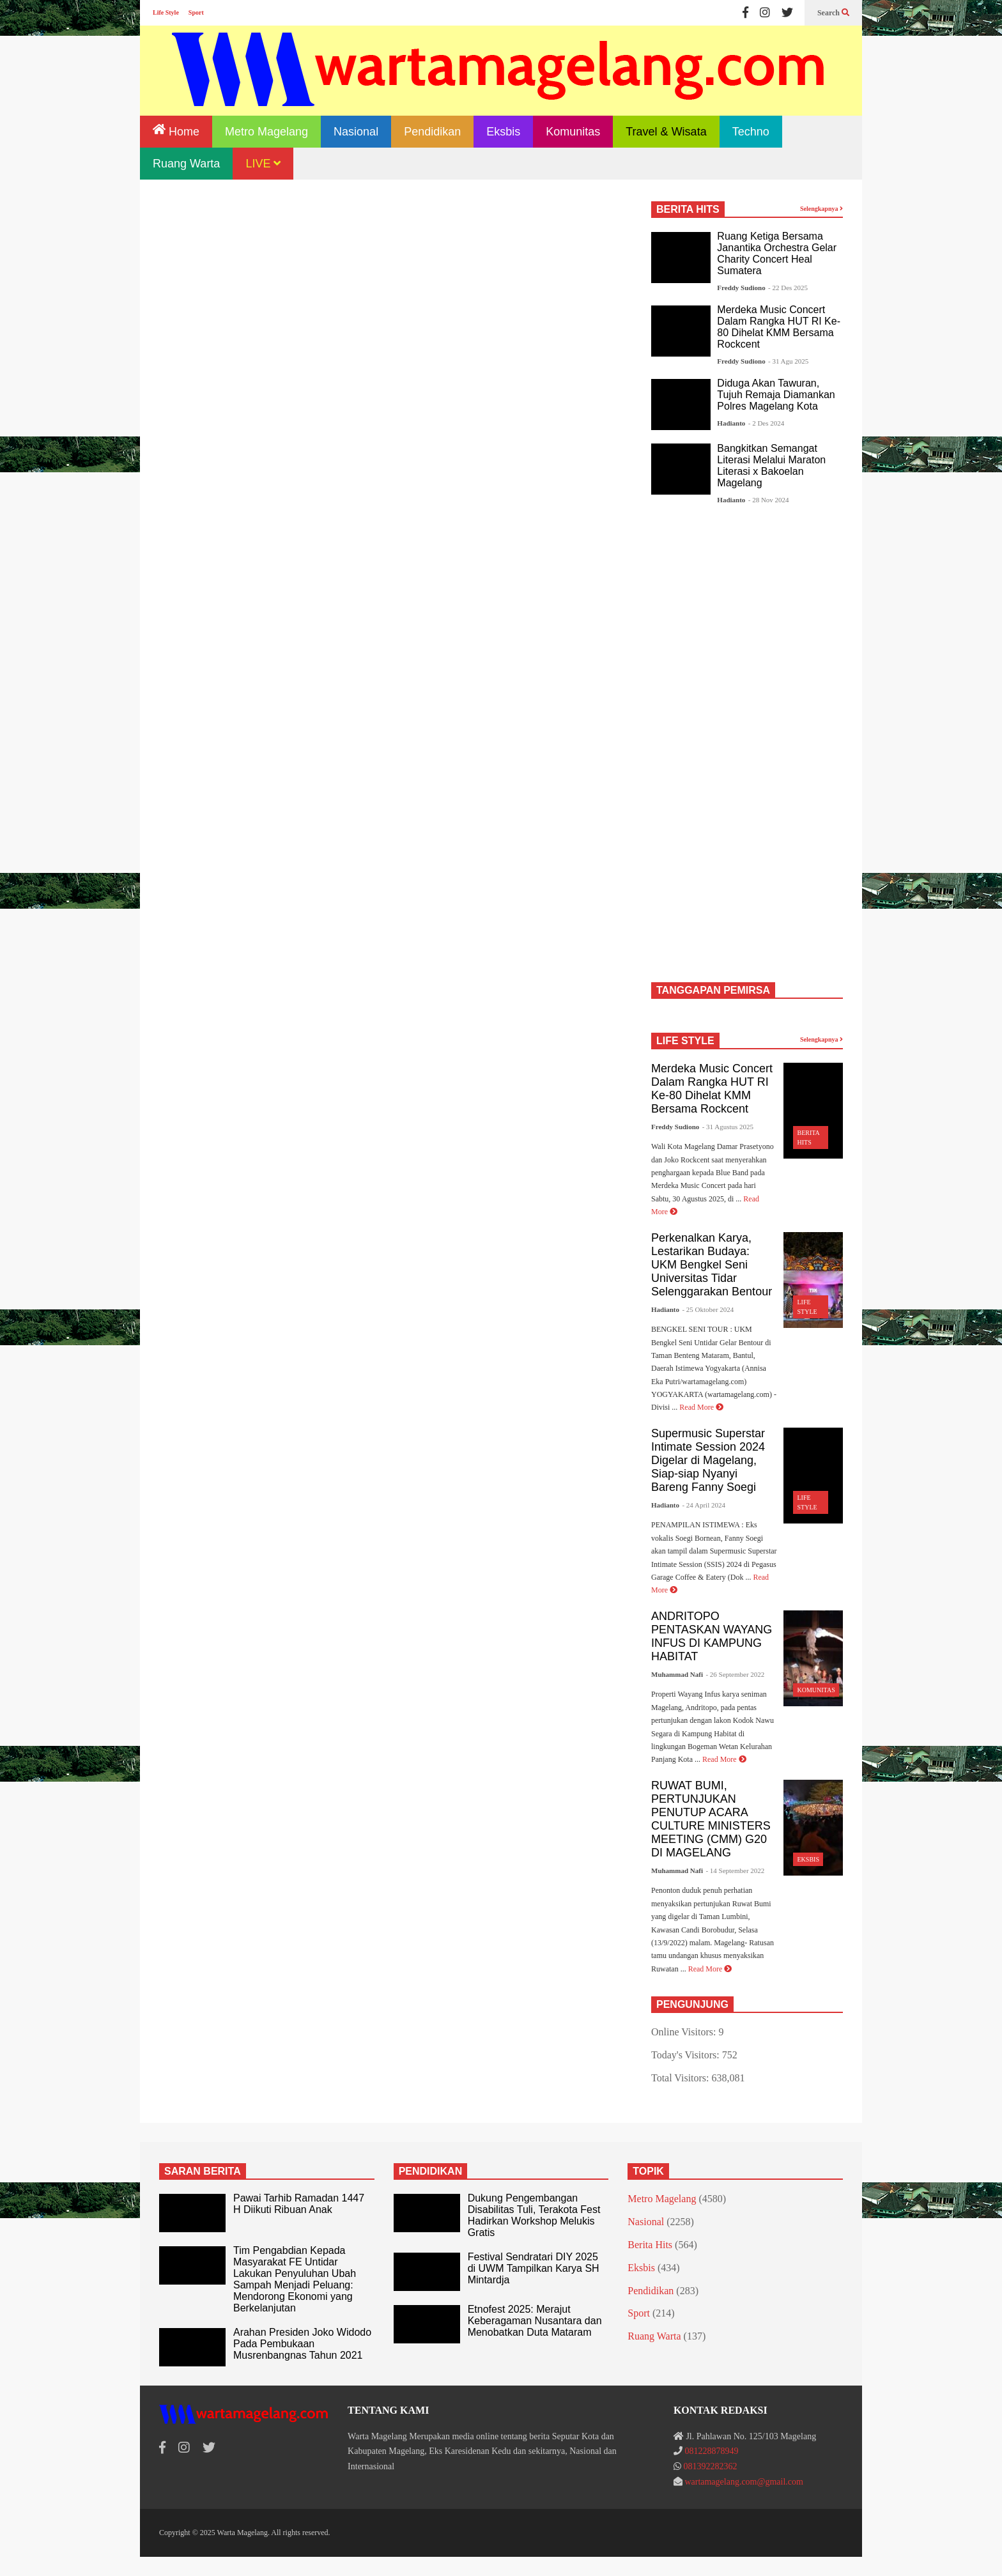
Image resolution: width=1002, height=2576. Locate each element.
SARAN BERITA (202, 2171)
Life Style (166, 12)
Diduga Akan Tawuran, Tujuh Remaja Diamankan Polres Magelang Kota (776, 395)
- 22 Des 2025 (788, 287)
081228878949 (711, 2451)
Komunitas (573, 131)
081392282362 (710, 2466)
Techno (750, 131)
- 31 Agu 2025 (788, 361)
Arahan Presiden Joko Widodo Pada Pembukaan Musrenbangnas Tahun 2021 (302, 2344)
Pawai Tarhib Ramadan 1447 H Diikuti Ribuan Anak (298, 2204)
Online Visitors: (684, 2031)
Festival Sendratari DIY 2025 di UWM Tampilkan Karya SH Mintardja (533, 2268)
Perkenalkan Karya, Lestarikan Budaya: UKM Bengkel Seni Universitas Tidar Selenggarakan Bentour (711, 1264)
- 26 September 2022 (734, 1674)
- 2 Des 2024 (766, 423)
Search (833, 12)
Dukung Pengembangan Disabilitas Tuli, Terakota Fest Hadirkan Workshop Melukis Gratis (534, 2215)
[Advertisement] (392, 308)
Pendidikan (432, 131)
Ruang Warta (186, 163)
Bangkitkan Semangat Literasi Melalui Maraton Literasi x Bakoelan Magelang (771, 465)
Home (176, 130)
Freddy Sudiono (741, 287)
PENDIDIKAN (431, 2171)
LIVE (263, 163)
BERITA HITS (688, 209)
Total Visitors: (681, 2077)
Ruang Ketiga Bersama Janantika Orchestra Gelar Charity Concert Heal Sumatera (776, 253)
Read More (701, 1407)
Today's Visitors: (686, 2054)
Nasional (356, 131)
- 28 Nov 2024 (768, 500)
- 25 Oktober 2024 (708, 1309)
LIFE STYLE (685, 1040)
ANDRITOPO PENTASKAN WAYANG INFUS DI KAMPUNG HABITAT (711, 1636)
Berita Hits (650, 2244)
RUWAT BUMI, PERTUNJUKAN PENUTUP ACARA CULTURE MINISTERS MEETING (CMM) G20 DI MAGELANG (711, 1819)
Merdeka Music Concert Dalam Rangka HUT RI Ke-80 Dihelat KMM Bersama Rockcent (778, 327)
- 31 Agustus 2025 (727, 1126)
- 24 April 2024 (703, 1505)
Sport (196, 12)
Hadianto (731, 423)
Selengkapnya (821, 208)
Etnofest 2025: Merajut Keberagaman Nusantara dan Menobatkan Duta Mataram (535, 2321)
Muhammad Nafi (677, 1674)
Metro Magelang (266, 131)
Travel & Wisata (666, 131)
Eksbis (503, 131)
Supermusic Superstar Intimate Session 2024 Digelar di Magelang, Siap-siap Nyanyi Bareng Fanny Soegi (708, 1460)
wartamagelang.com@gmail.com (743, 2482)
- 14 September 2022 (734, 1870)
